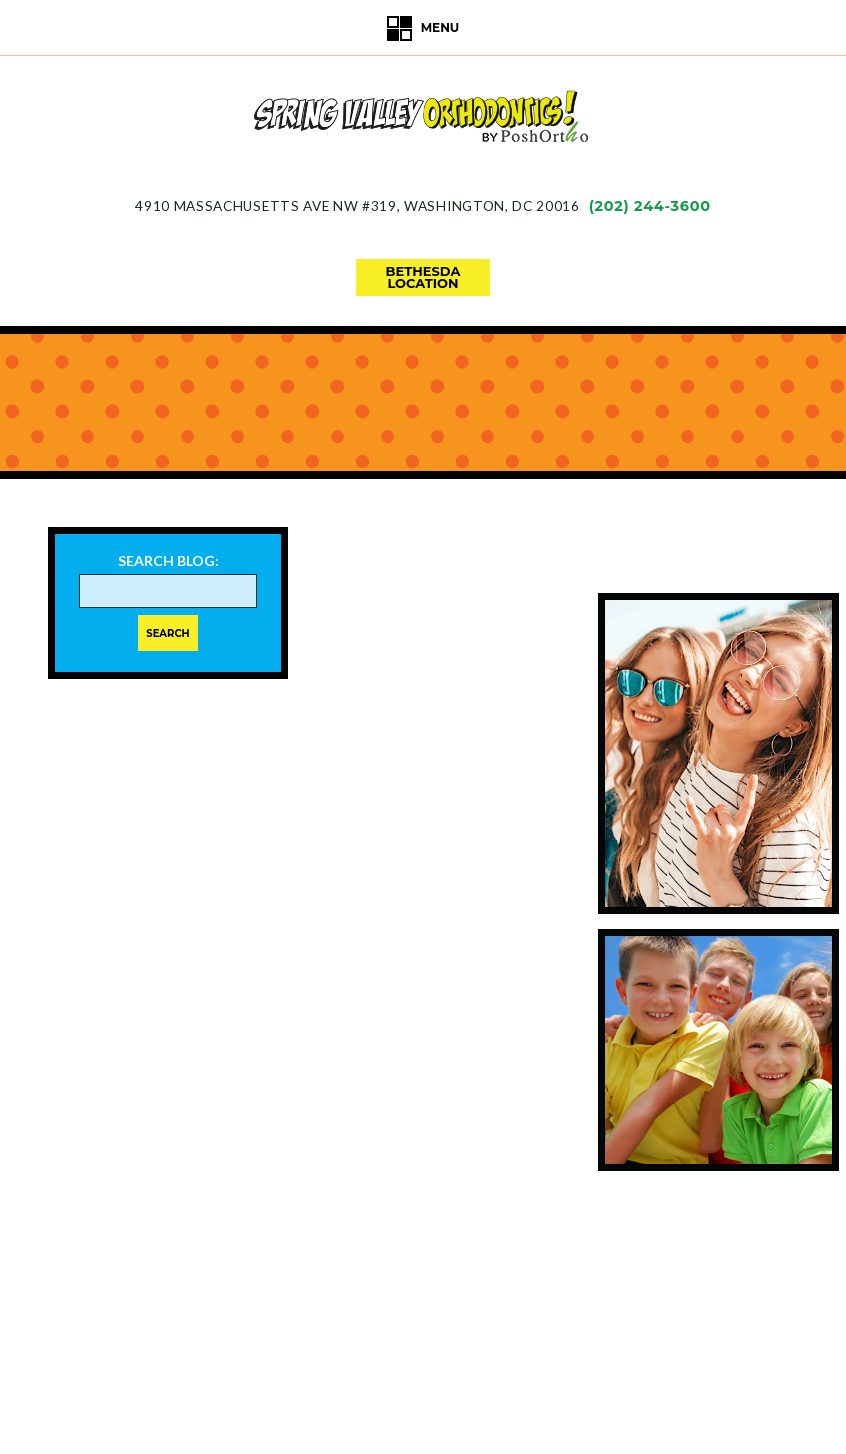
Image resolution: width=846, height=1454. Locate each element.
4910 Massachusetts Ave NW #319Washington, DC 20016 (357, 206)
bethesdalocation (423, 277)
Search (167, 633)
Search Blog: (168, 561)
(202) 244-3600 (650, 206)
